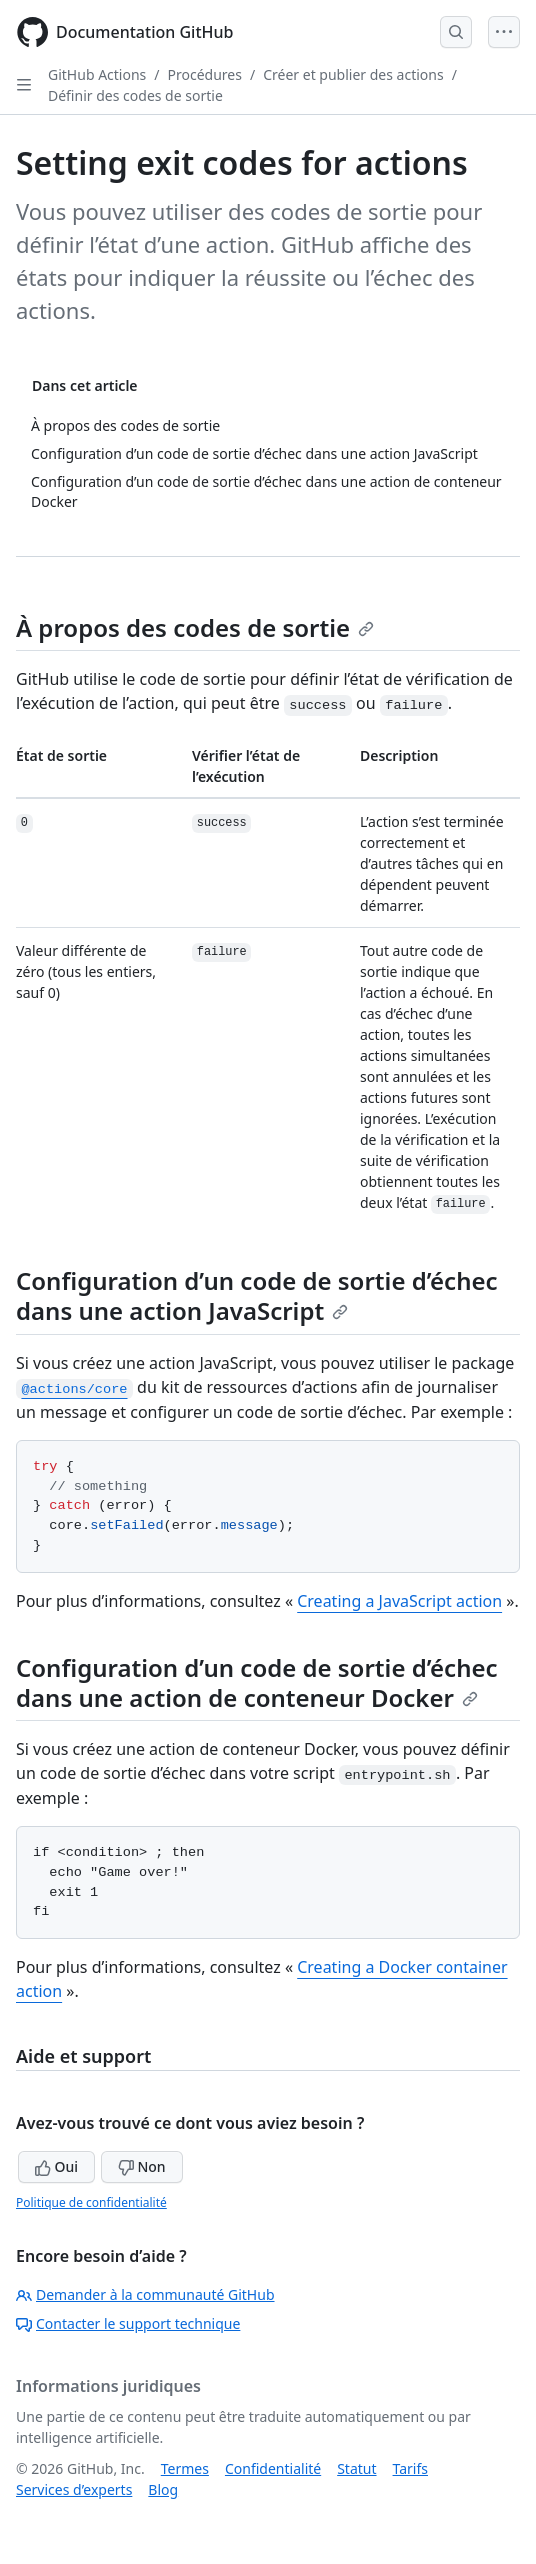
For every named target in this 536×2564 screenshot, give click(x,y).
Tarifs (410, 2468)
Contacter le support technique (128, 2323)
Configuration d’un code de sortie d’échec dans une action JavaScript (257, 1295)
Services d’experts (74, 2489)
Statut (356, 2468)
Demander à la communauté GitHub (145, 2294)
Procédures (205, 74)
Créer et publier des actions (353, 74)
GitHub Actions (97, 74)
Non (142, 2166)
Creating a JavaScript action (399, 1601)
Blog (163, 2489)
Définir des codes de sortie (135, 95)
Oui (56, 2166)
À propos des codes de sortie (195, 627)
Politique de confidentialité (91, 2202)
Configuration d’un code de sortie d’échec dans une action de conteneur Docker (257, 1682)
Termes (185, 2468)
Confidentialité (273, 2468)
